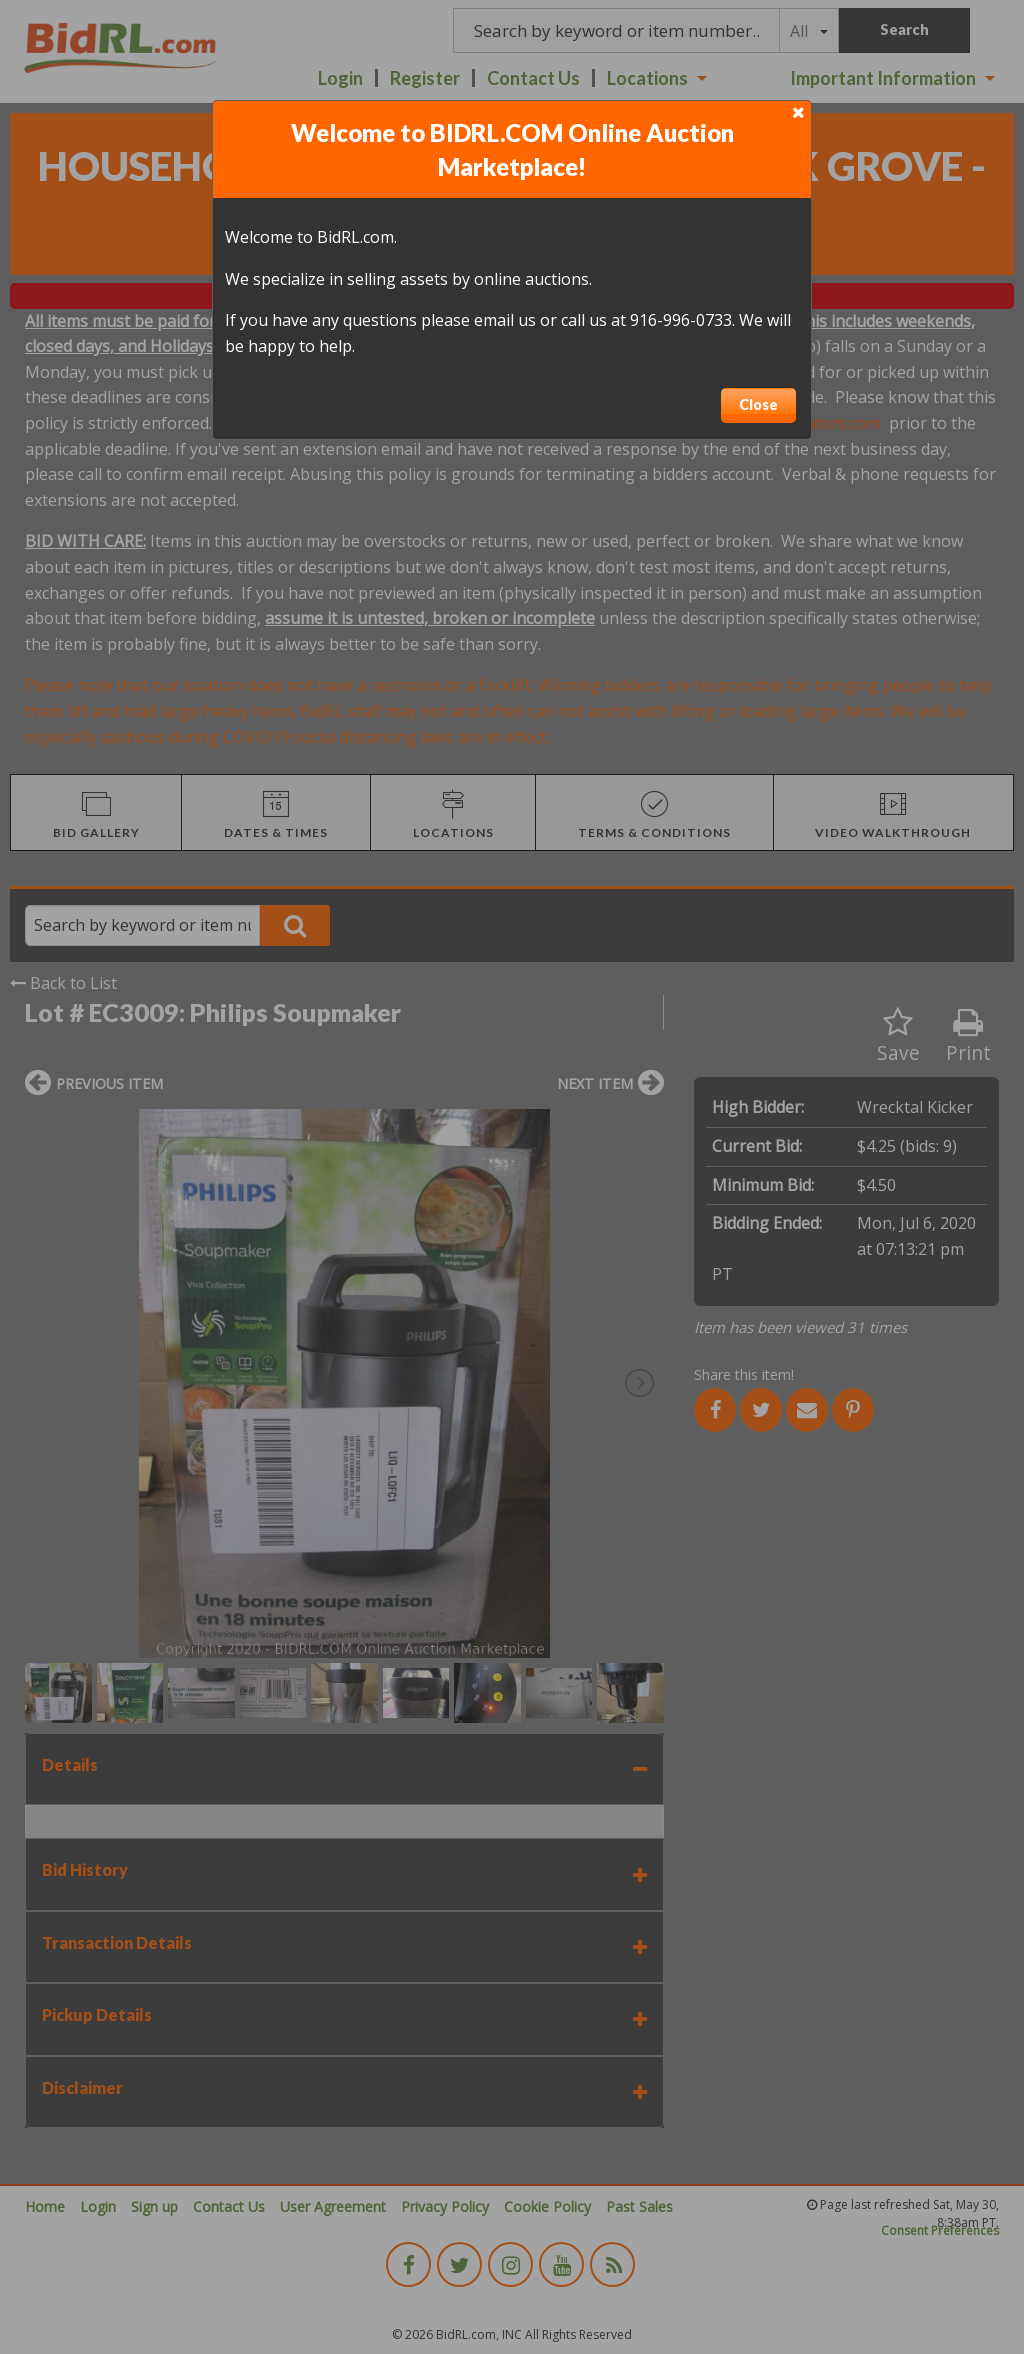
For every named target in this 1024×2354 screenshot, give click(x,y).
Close (758, 404)
